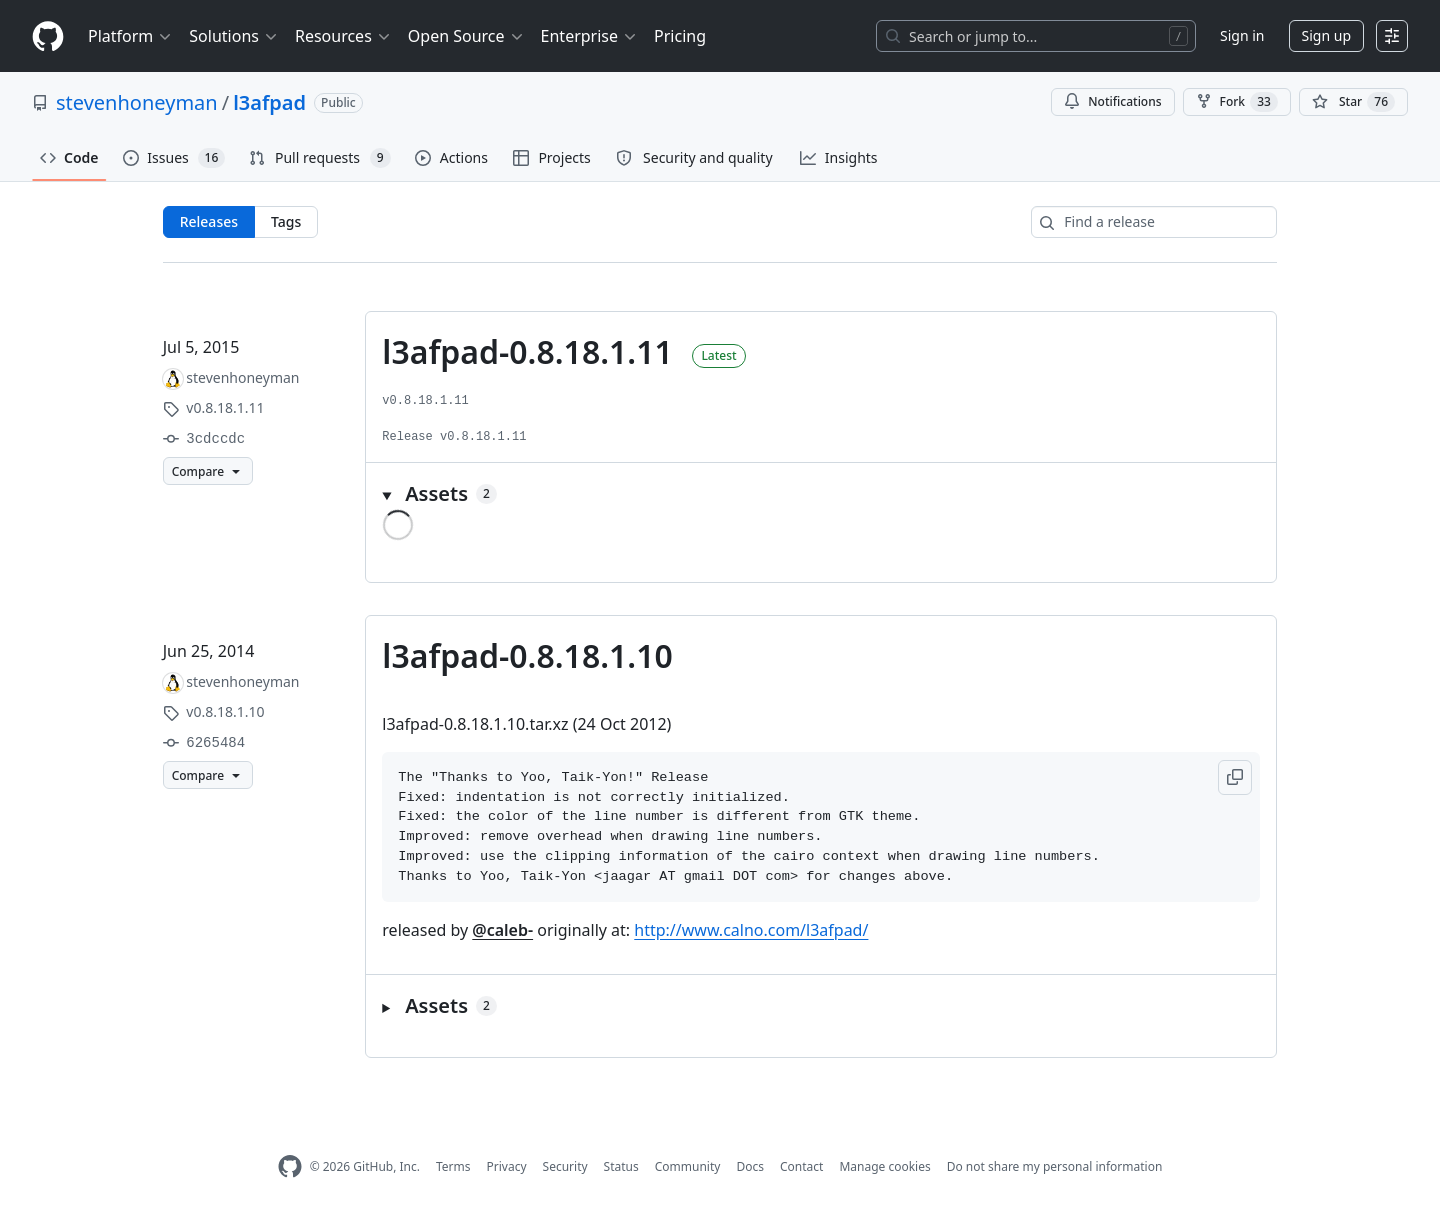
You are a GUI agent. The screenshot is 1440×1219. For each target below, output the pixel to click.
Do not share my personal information (1055, 1166)
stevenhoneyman (137, 102)
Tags (286, 221)
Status (621, 1166)
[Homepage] (48, 36)
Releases (209, 221)
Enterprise (589, 36)
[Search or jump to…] (1036, 36)
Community (688, 1166)
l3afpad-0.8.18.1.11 (527, 351)
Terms (453, 1166)
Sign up (1326, 35)
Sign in (1242, 35)
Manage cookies (884, 1166)
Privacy (507, 1166)
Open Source (466, 36)
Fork (1237, 102)
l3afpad (269, 102)
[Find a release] (1154, 222)
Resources (343, 36)
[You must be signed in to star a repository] (1353, 102)
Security (565, 1166)
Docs (750, 1166)
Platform (130, 36)
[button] (821, 494)
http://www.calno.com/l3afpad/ (751, 930)
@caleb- (502, 930)
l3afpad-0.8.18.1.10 (527, 655)
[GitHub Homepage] (290, 1166)
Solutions (234, 36)
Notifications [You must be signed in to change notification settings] (1112, 101)
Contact (801, 1166)
